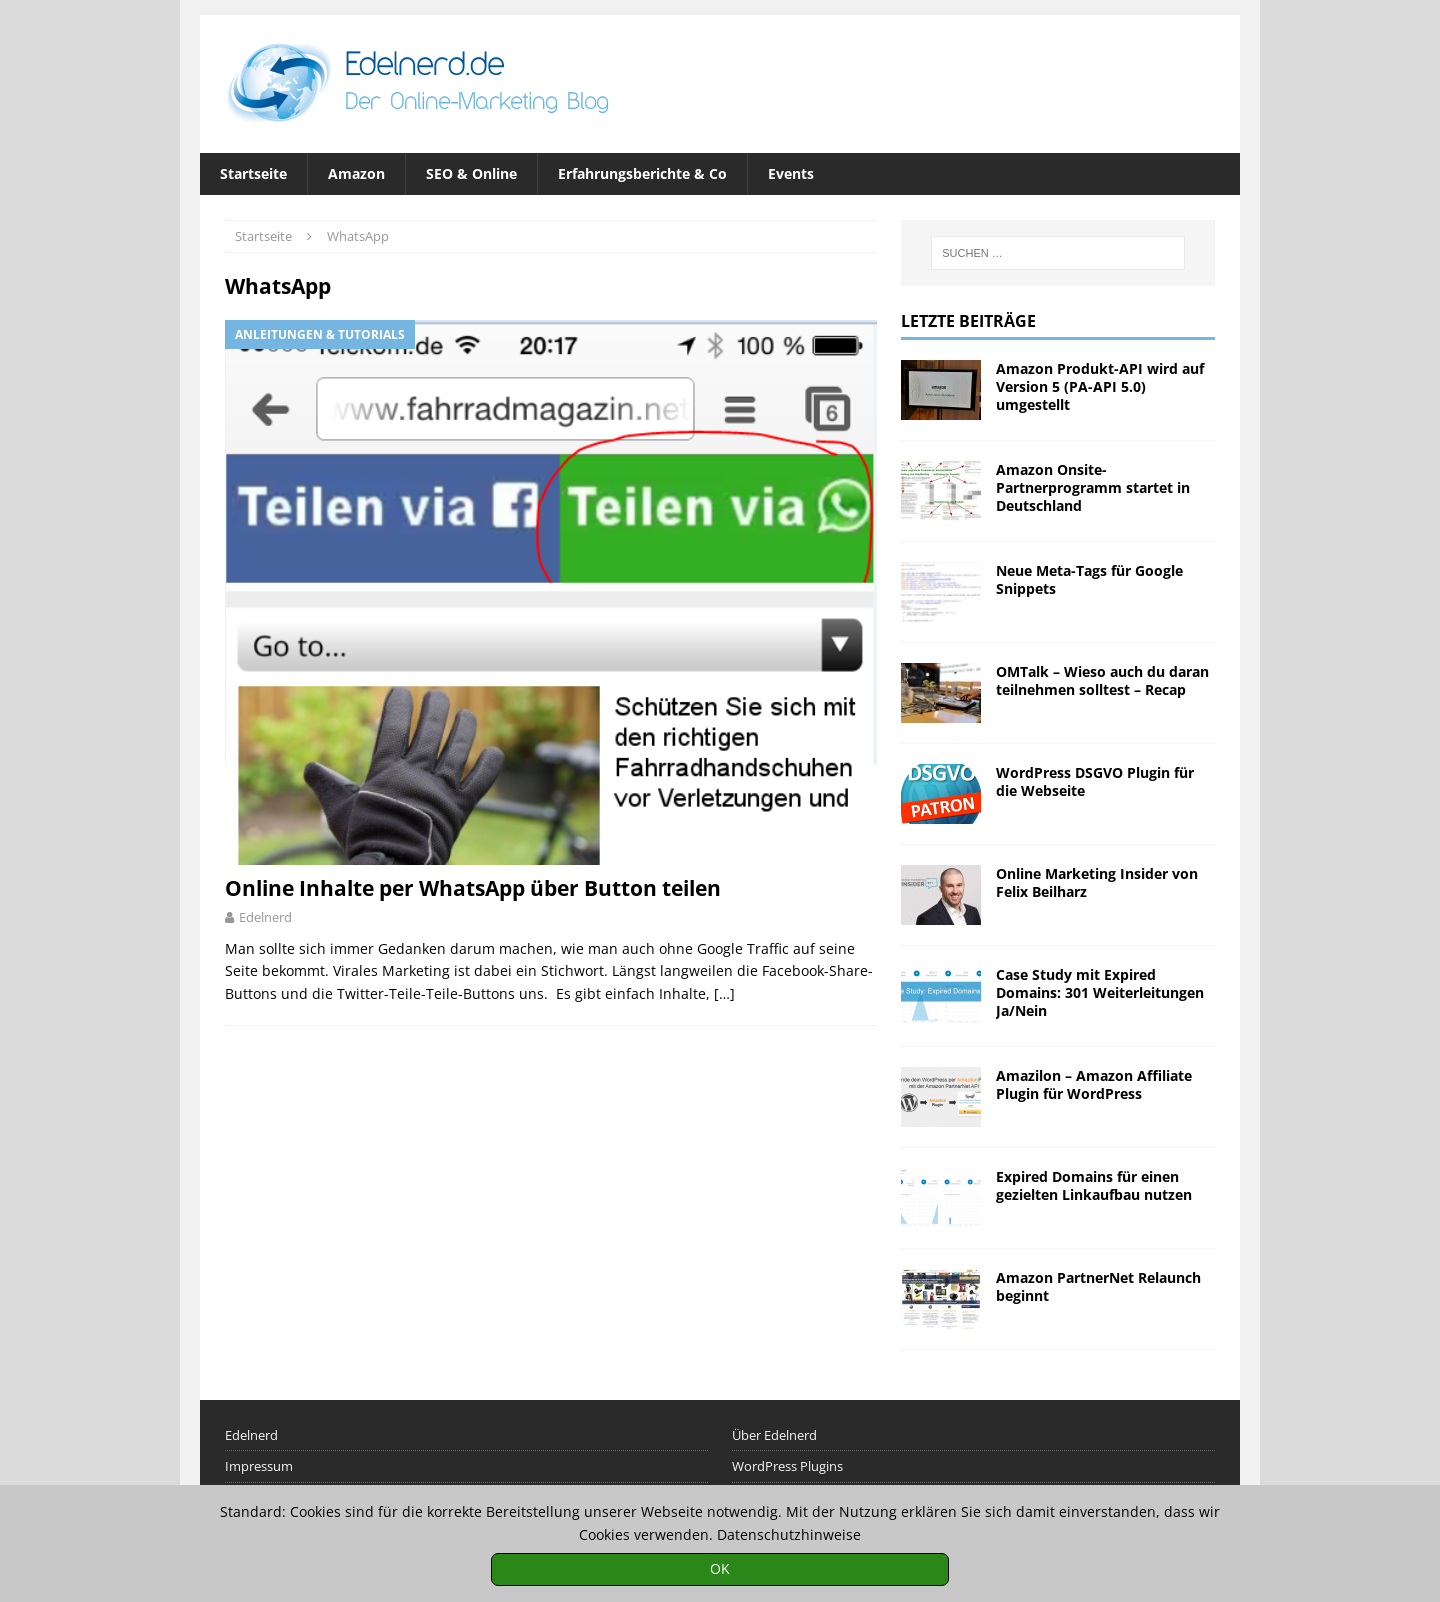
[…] (724, 993)
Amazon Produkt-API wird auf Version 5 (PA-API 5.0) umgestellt (1100, 386)
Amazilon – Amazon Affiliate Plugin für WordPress (1094, 1084)
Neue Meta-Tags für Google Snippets (1089, 579)
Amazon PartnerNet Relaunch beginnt (1098, 1286)
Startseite (253, 173)
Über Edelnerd (774, 1435)
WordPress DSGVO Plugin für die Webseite (1095, 781)
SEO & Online (471, 173)
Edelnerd (265, 917)
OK (720, 1568)
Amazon (356, 173)
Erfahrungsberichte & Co (642, 173)
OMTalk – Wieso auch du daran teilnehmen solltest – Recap (1102, 680)
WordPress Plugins (787, 1466)
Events (791, 173)
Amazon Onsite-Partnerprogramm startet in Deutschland (1093, 487)
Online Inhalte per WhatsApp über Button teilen (473, 888)
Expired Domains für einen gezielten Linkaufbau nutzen (1094, 1185)
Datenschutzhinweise (789, 1534)
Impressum (259, 1466)
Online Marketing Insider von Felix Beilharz (1097, 882)
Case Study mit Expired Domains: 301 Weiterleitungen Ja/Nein (1100, 992)
